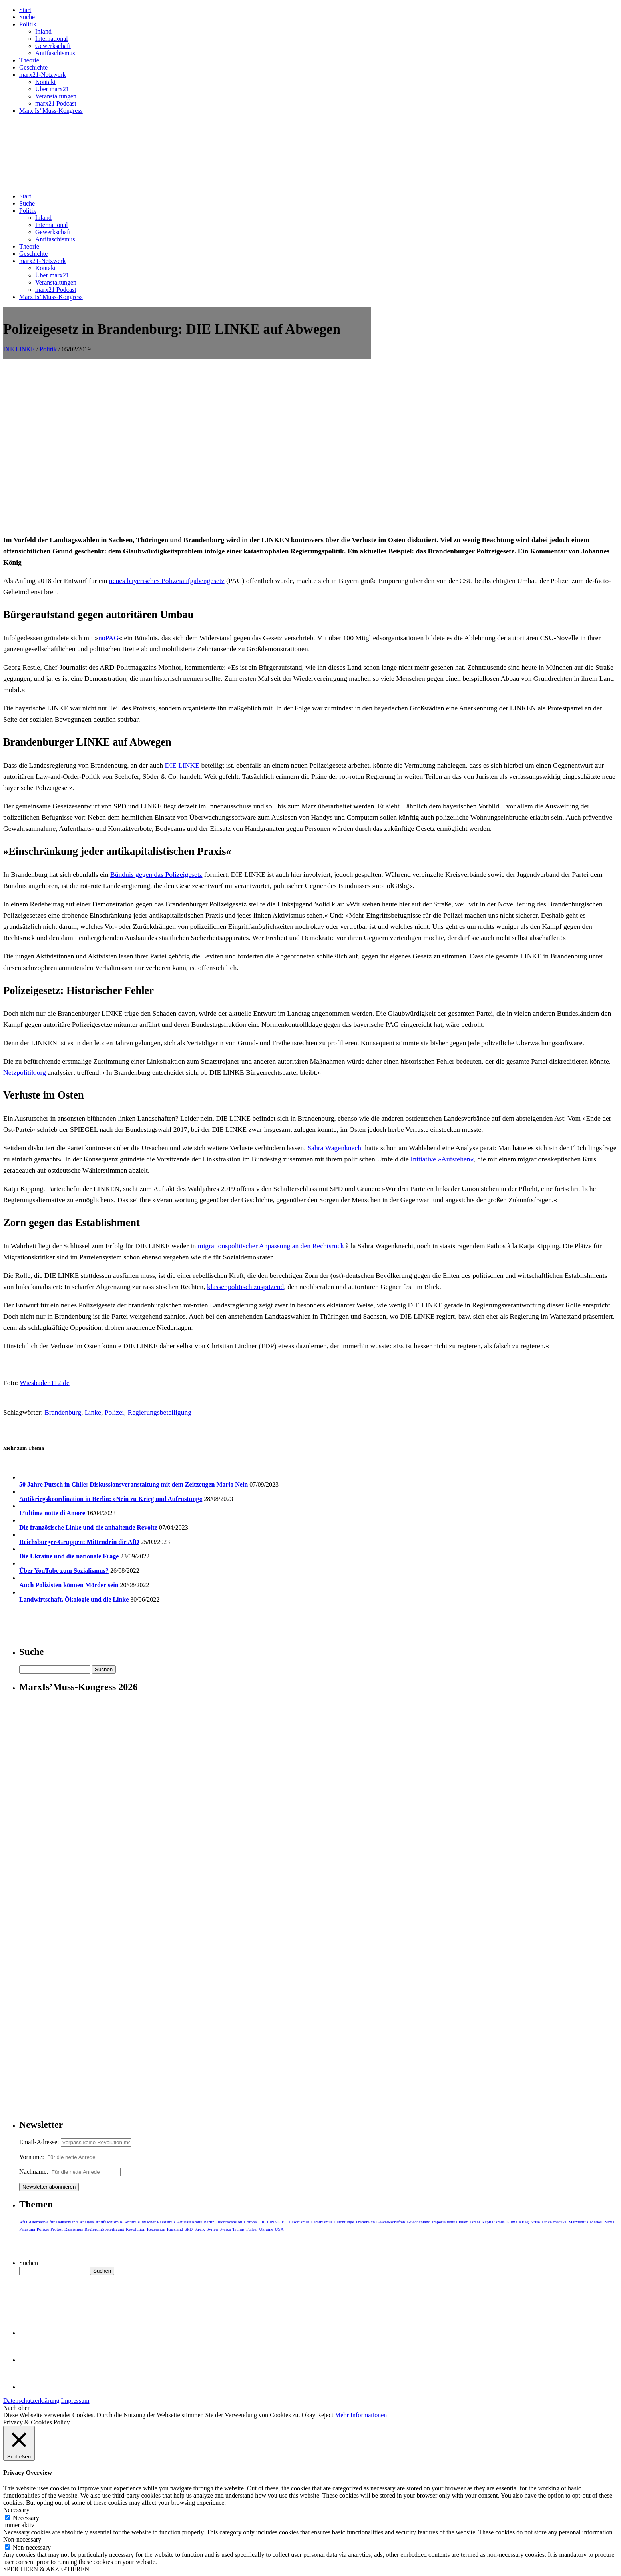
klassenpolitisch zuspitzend (245, 1287)
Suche (27, 17)
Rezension (156, 2229)
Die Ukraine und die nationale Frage (69, 1556)
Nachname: (33, 2171)
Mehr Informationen (361, 2415)
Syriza (225, 2229)
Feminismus (322, 2221)
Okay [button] (309, 2415)
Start (25, 9)
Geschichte (33, 67)
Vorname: (31, 2156)
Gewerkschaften (390, 2221)
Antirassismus (189, 2221)
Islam (463, 2221)
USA (279, 2229)
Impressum (75, 2400)
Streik (199, 2229)
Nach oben (17, 2407)
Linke (93, 1412)
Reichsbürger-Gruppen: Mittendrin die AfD (79, 1541)
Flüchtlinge (344, 2221)
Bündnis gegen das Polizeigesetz (156, 874)
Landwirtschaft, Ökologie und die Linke (74, 1599)
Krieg (524, 2221)
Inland (43, 31)
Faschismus (299, 2221)
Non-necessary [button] (22, 2539)
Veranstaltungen (55, 96)
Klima (512, 2221)
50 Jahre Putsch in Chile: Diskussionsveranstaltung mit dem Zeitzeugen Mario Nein (133, 1484)
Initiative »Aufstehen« (442, 1159)
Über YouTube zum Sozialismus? (64, 1570)
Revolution (135, 2229)
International (51, 38)
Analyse (86, 2221)
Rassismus (73, 2229)
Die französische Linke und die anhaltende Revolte (88, 1527)
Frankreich (365, 2221)
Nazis (609, 2221)
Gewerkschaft (53, 45)
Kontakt (45, 81)
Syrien (212, 2229)
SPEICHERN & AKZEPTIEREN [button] (46, 2569)
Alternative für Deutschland (53, 2221)
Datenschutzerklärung (31, 2400)
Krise (535, 2221)
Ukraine (266, 2229)
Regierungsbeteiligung (160, 1412)
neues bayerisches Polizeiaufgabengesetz (167, 581)
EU (285, 2221)
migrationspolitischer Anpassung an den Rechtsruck (271, 1246)
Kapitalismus (493, 2221)
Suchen (28, 2262)
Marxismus (578, 2221)
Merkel (596, 2221)
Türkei (251, 2229)
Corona (250, 2221)
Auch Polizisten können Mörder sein (69, 1585)
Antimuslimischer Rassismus (149, 2221)
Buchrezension (229, 2221)
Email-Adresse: (40, 2142)
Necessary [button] (16, 2509)
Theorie (29, 60)
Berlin (209, 2221)
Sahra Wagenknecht (335, 1148)
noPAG (108, 638)
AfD (23, 2221)
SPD (189, 2229)
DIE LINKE (19, 349)
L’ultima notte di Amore (52, 1513)
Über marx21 (52, 89)
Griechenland (418, 2221)
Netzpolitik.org (24, 1072)
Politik (27, 24)
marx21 (560, 2221)
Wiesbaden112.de (44, 1383)
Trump (238, 2229)
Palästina (27, 2229)
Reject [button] (325, 2415)
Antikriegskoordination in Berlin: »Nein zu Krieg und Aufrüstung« (110, 1498)
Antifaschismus (55, 53)
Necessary (26, 2517)
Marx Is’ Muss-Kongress (51, 110)
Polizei (114, 1412)
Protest (56, 2229)
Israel (475, 2221)
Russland (175, 2229)
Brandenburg (62, 1412)
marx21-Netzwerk (42, 74)
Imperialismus (444, 2221)
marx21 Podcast (55, 103)
